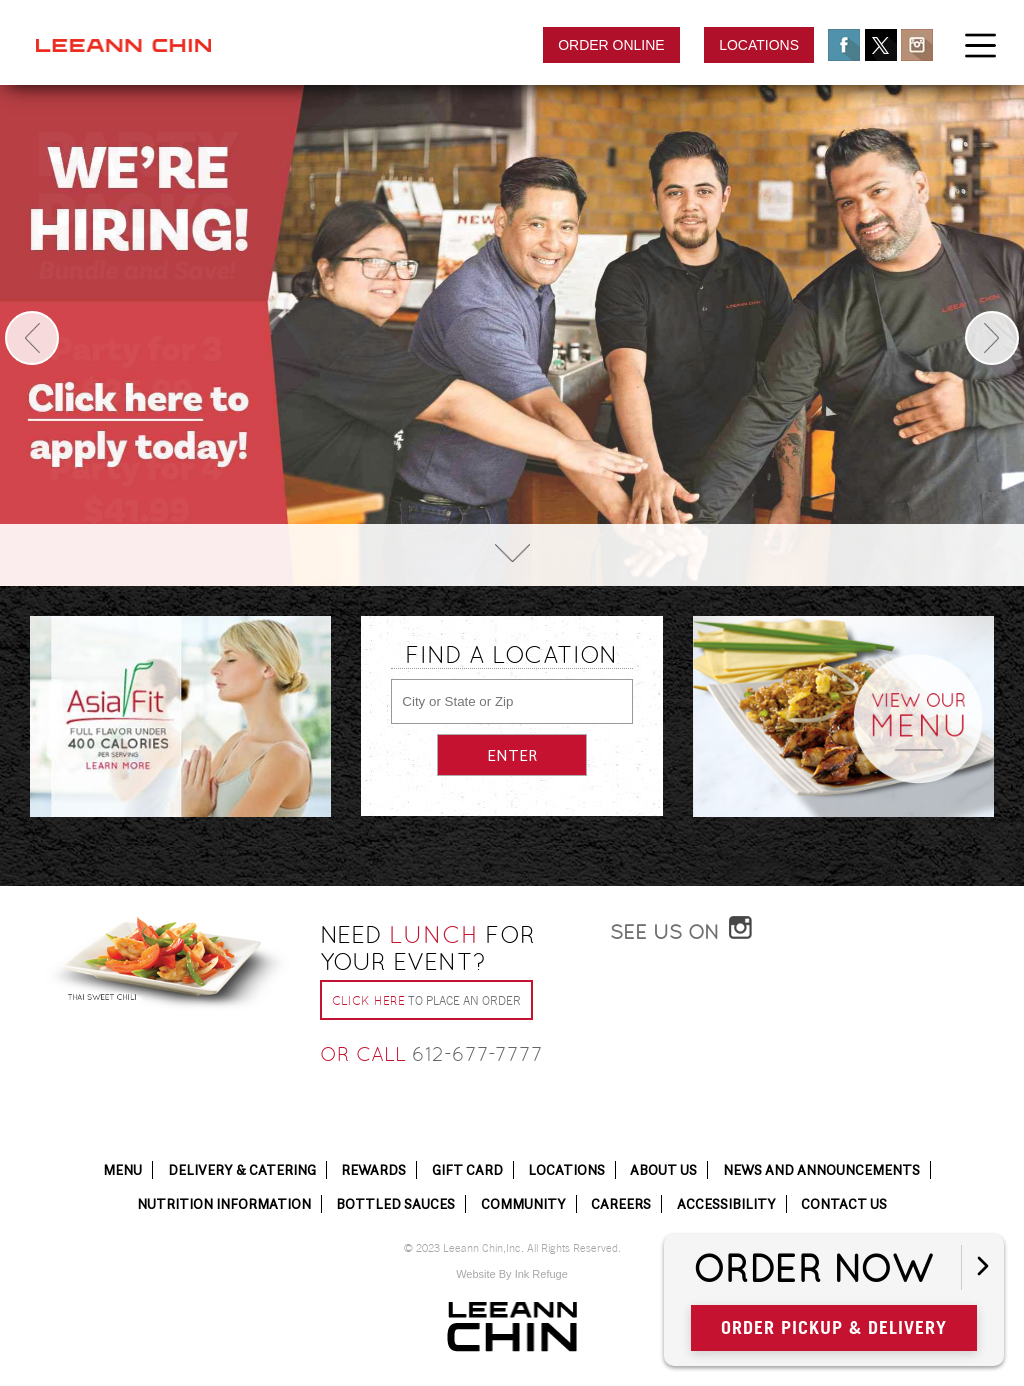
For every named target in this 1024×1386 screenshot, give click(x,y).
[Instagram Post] (802, 1028)
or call (363, 1054)
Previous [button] (32, 338)
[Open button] (982, 1267)
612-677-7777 (477, 1054)
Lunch (433, 934)
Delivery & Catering (242, 1170)
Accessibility (726, 1204)
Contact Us (844, 1204)
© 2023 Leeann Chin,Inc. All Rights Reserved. (512, 1248)
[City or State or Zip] (511, 701)
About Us (663, 1170)
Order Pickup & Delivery (834, 1327)
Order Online (611, 45)
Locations (759, 45)
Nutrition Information (224, 1204)
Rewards (373, 1170)
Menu (122, 1170)
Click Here (368, 1001)
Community (523, 1204)
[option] (512, 335)
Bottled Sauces (395, 1204)
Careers (621, 1204)
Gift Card (467, 1170)
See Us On (664, 932)
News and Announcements (821, 1170)
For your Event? (427, 948)
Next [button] (992, 338)
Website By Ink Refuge (512, 1274)
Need (427, 948)
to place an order (426, 1001)
